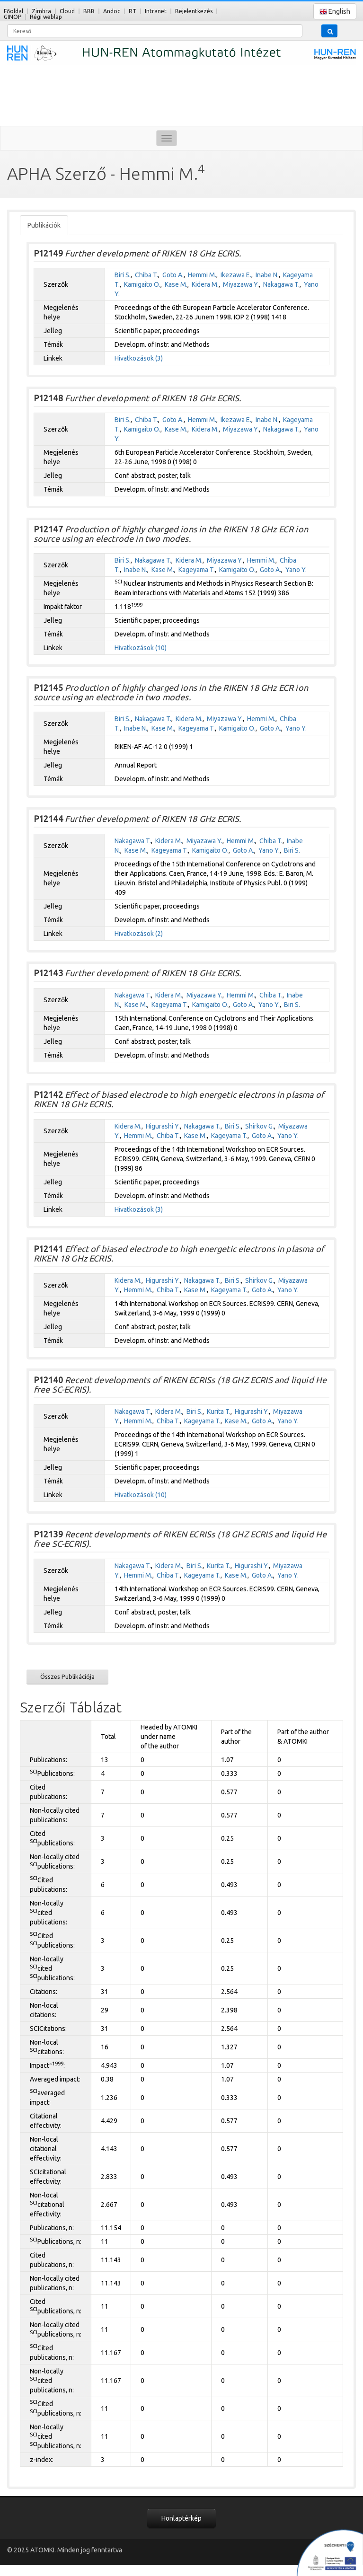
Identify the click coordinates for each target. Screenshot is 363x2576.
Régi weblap (46, 17)
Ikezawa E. (236, 275)
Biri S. (123, 275)
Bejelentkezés (193, 11)
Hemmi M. (202, 275)
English (334, 12)
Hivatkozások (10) (141, 648)
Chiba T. (146, 275)
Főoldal (13, 11)
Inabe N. (267, 275)
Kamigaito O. (142, 284)
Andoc (111, 11)
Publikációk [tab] (44, 225)
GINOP (12, 17)
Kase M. (176, 284)
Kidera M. (205, 284)
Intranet (156, 11)
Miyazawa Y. (241, 284)
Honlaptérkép (181, 2518)
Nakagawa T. (281, 284)
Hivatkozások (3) (139, 358)
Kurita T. (218, 1411)
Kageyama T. (196, 569)
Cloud (67, 11)
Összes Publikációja (67, 1676)
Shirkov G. (259, 1126)
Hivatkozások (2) (139, 933)
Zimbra (41, 11)
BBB (89, 11)
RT (132, 11)
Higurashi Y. (163, 1126)
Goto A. (173, 275)
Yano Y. (296, 569)
